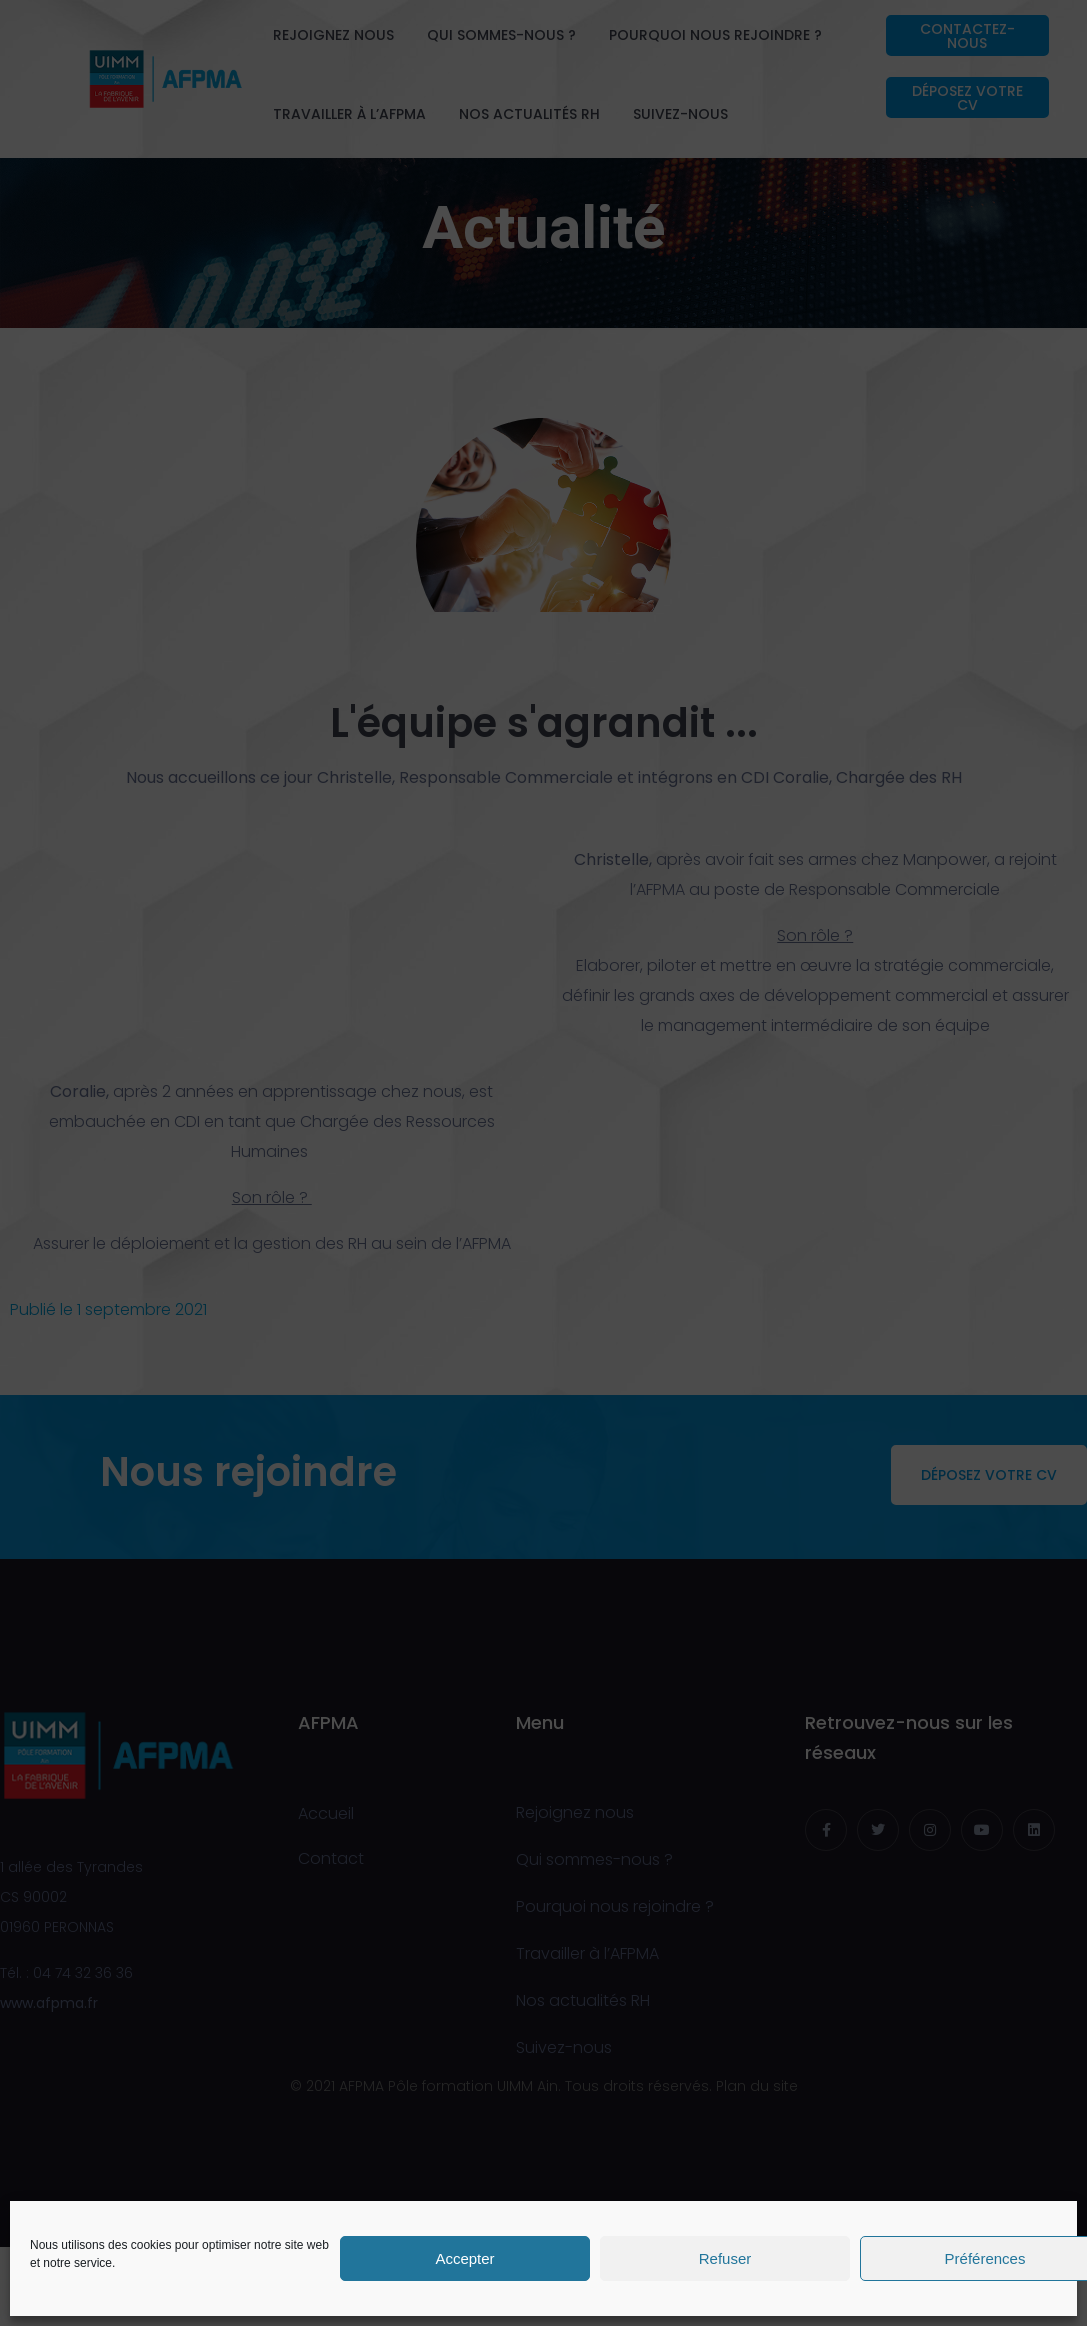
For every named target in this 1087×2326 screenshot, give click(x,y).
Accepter (464, 2258)
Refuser (725, 2258)
